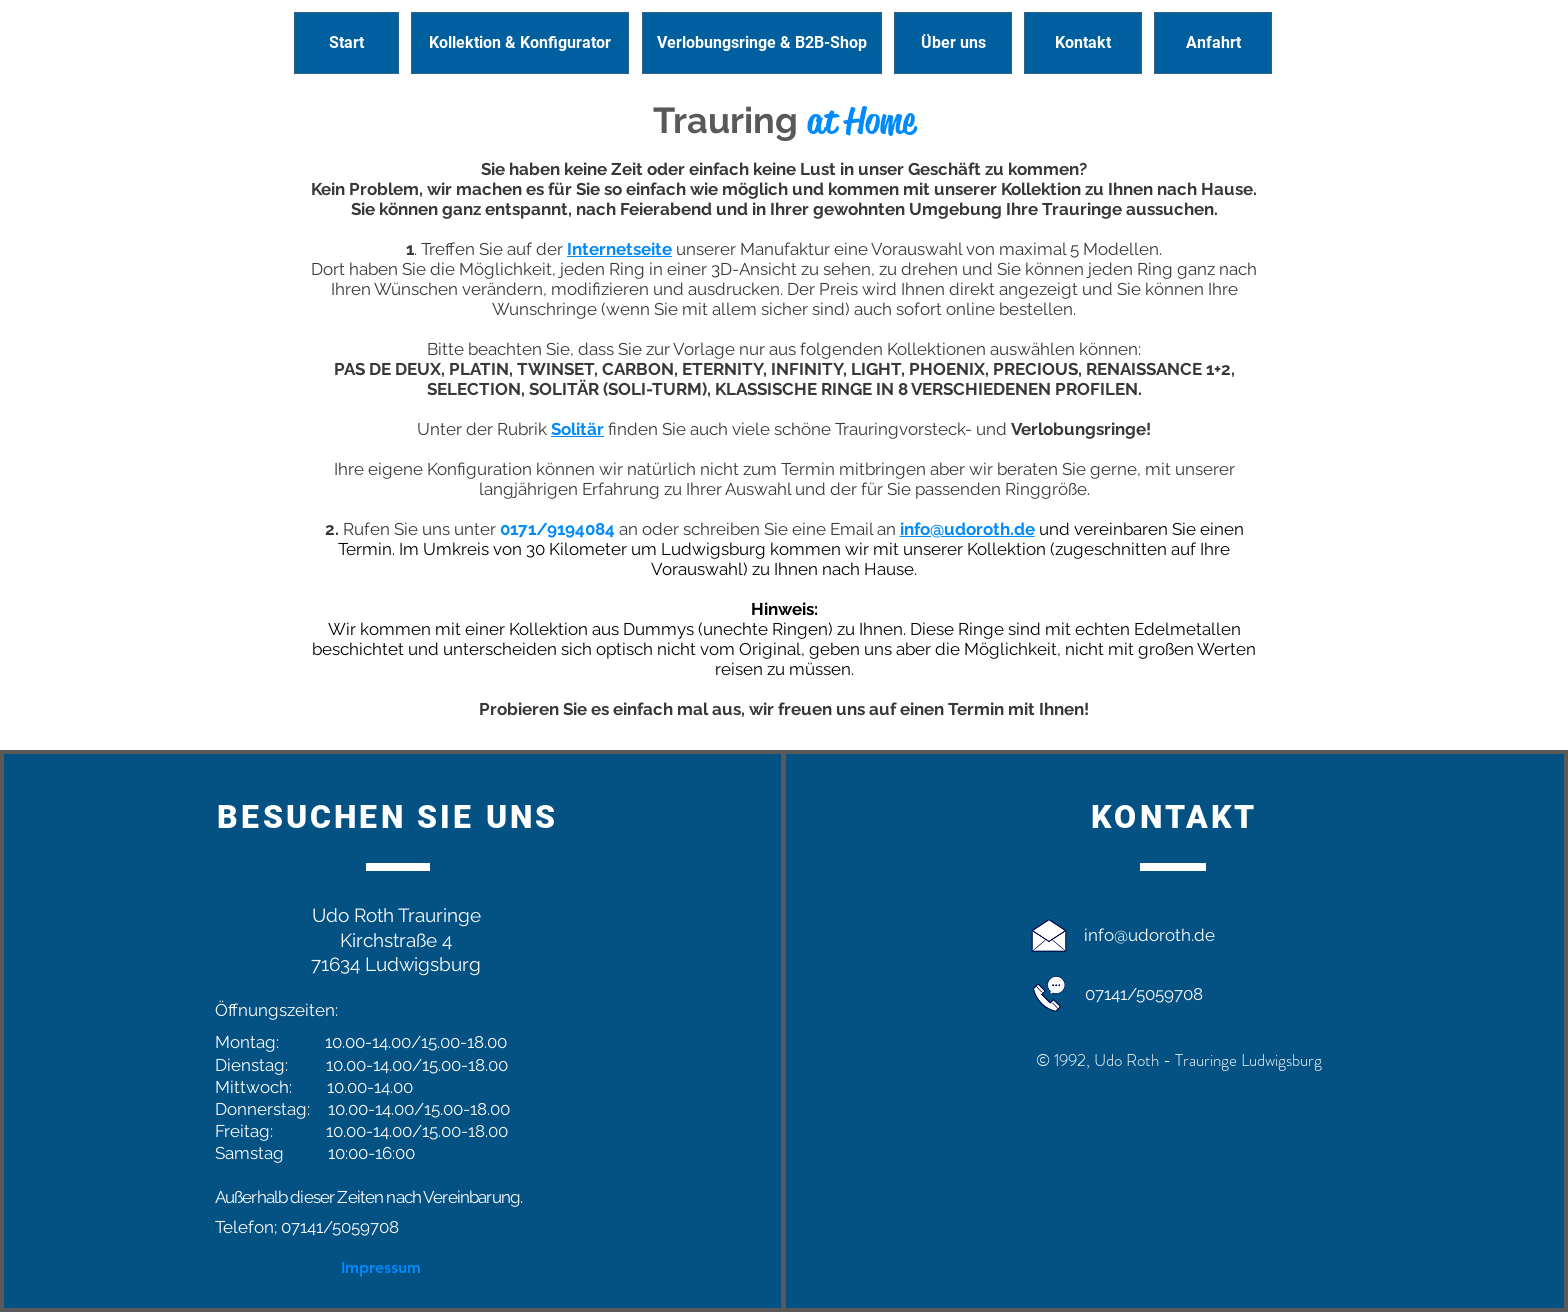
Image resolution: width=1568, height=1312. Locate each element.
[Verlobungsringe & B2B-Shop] (762, 43)
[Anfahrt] (1213, 43)
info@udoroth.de (1149, 935)
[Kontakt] (1083, 43)
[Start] (346, 43)
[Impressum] (381, 1268)
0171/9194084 (557, 529)
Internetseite (619, 249)
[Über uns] (953, 43)
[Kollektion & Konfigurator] (520, 43)
